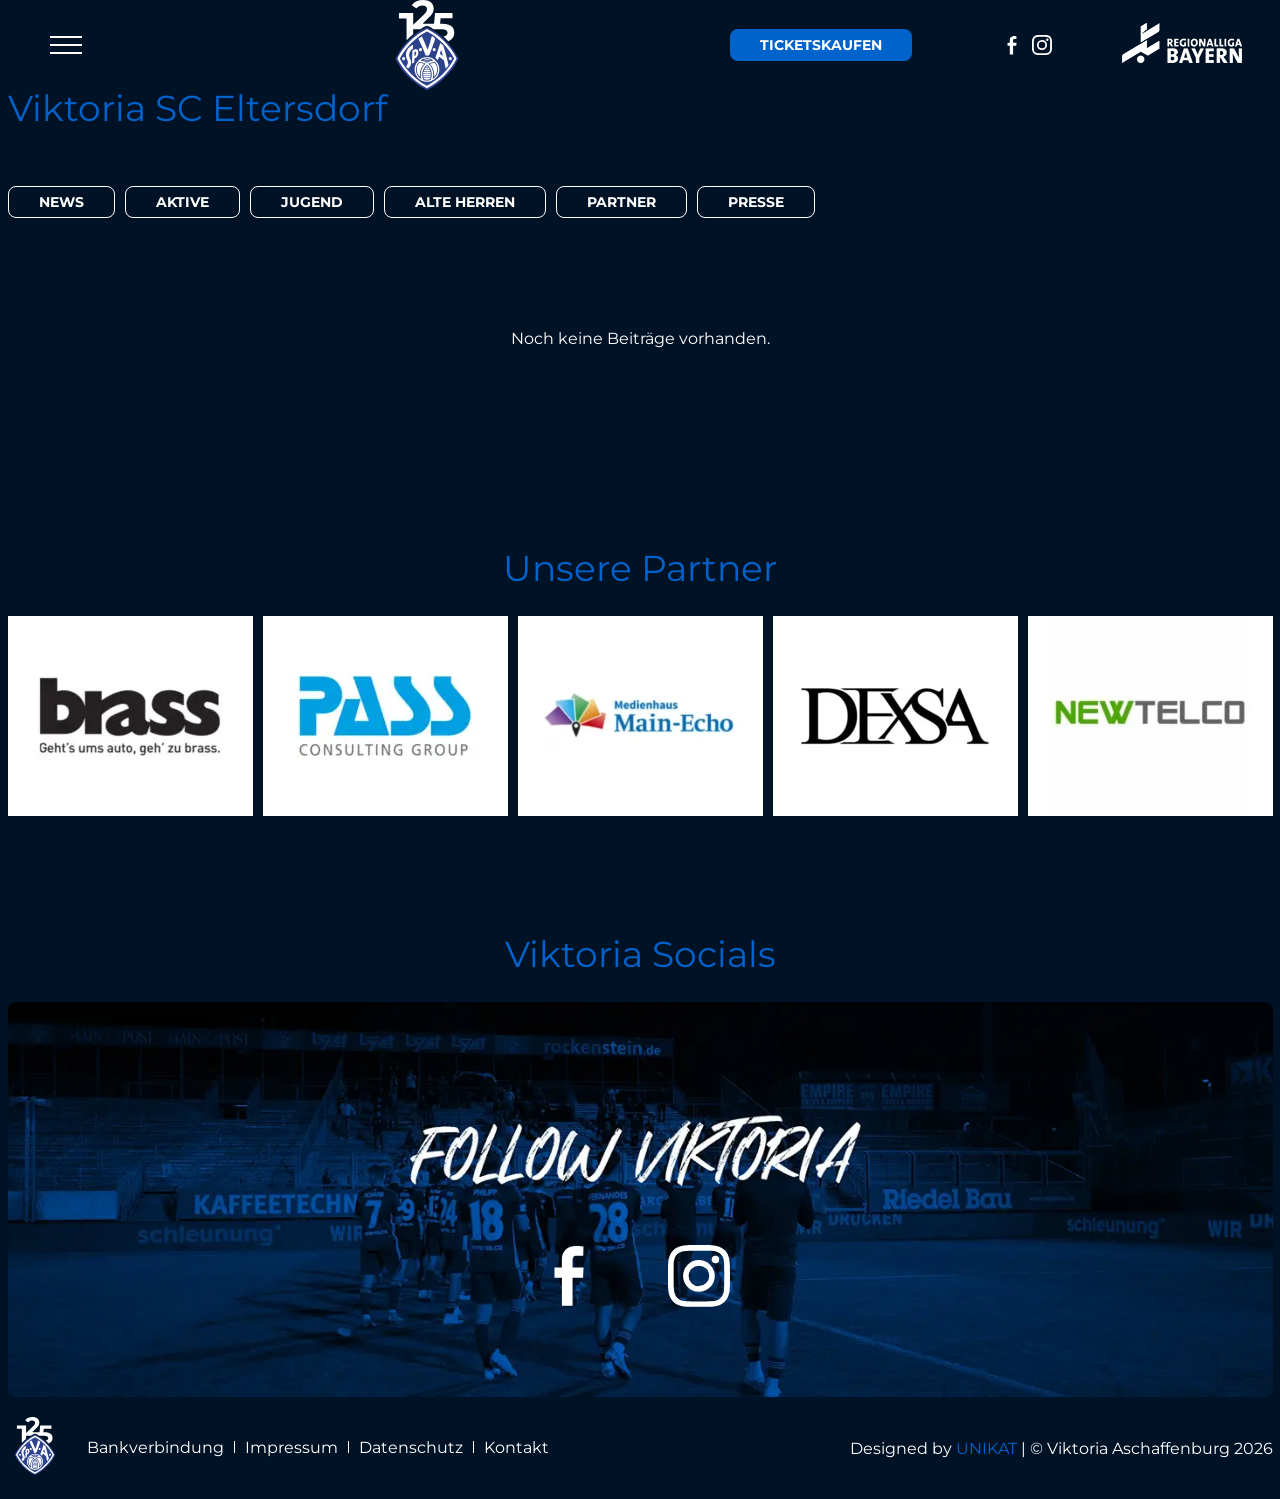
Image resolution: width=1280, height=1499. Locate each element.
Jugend (312, 202)
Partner (621, 202)
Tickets (821, 45)
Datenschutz (411, 1447)
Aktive (182, 202)
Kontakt (516, 1447)
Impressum (291, 1447)
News (61, 202)
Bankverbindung (155, 1447)
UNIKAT (986, 1448)
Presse (756, 202)
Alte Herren (465, 202)
